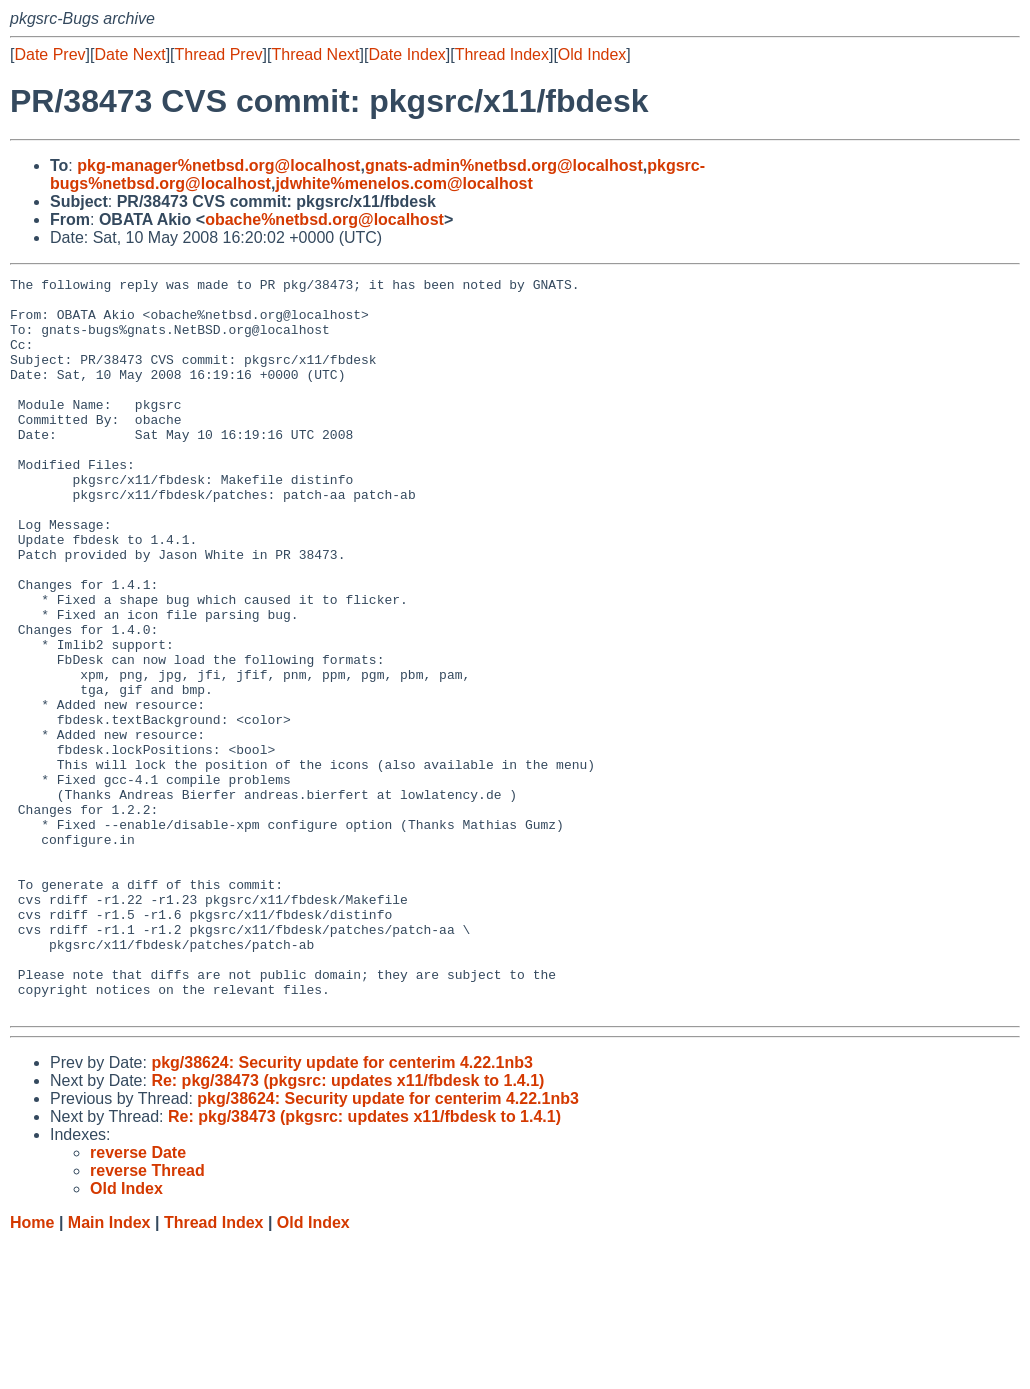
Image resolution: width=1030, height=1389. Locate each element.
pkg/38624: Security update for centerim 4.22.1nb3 (341, 1209)
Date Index (406, 54)
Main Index (109, 1369)
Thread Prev (219, 54)
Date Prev (49, 54)
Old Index (592, 54)
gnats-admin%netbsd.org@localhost (504, 165)
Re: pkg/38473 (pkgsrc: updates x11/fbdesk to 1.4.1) (347, 1227)
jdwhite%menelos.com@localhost (403, 183)
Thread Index (502, 54)
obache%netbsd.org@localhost (324, 219)
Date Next (129, 54)
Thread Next (315, 54)
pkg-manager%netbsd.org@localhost (218, 165)
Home (32, 1369)
